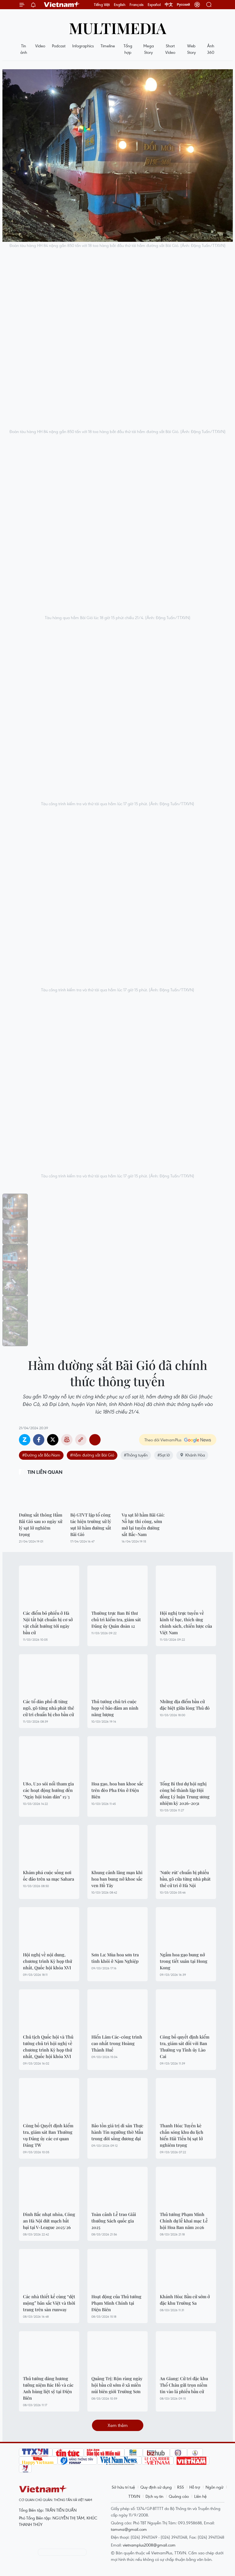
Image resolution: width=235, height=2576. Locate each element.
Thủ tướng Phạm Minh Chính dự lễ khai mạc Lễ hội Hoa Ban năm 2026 (184, 2220)
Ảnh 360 (210, 49)
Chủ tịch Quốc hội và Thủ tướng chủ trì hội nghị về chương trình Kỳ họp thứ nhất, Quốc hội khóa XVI (48, 2046)
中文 (169, 4)
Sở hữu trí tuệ (123, 2487)
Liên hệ (200, 2496)
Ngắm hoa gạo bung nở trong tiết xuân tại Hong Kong (183, 1961)
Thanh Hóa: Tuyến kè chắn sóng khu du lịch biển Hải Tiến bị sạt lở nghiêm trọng (181, 2135)
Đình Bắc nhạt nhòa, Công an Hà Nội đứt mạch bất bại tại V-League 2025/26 (49, 2220)
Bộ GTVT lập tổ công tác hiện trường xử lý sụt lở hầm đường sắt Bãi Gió (90, 1524)
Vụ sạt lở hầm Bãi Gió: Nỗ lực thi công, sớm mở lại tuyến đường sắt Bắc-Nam (143, 1524)
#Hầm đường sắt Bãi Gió (92, 1455)
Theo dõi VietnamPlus (162, 1439)
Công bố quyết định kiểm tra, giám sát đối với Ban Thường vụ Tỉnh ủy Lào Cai (184, 2046)
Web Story (191, 49)
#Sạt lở (163, 1455)
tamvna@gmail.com (129, 2529)
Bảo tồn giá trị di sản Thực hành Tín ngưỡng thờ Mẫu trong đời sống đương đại (117, 2132)
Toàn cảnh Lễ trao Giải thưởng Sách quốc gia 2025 (113, 2220)
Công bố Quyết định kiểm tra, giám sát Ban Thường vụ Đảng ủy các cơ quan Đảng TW (48, 2135)
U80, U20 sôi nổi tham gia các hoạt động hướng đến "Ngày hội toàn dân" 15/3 (48, 1790)
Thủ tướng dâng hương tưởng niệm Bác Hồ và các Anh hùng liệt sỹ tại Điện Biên (48, 2388)
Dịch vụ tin (154, 2496)
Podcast (58, 45)
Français (137, 4)
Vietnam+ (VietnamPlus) (62, 5)
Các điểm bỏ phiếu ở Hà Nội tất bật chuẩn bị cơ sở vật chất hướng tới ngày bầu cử (48, 1622)
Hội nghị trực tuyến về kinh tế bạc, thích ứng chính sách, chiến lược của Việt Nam (186, 1622)
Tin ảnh (23, 49)
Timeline (108, 45)
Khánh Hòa (192, 1455)
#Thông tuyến (136, 1455)
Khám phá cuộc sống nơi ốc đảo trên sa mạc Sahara (48, 1876)
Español (154, 4)
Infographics (83, 45)
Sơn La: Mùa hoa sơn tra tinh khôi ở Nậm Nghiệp (115, 1958)
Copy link (81, 1439)
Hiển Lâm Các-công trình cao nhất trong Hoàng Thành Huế (116, 2043)
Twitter (52, 1439)
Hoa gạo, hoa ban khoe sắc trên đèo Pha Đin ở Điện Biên (117, 1790)
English (119, 4)
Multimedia (117, 28)
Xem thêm (118, 2425)
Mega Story (148, 49)
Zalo (24, 1439)
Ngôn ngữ (214, 2487)
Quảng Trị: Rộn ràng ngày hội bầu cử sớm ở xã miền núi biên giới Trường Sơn (117, 2385)
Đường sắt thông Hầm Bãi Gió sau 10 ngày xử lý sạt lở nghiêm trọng (40, 1524)
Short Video (170, 49)
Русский (183, 4)
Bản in (66, 1439)
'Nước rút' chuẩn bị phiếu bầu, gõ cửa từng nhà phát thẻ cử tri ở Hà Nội (185, 1879)
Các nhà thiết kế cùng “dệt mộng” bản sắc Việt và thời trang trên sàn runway (49, 2303)
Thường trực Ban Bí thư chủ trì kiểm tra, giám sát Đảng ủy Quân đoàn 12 (116, 1619)
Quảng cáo (179, 2496)
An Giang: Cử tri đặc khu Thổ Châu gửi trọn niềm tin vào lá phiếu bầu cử (184, 2385)
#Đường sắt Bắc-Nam (41, 1455)
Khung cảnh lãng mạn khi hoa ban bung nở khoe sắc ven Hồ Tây (117, 1879)
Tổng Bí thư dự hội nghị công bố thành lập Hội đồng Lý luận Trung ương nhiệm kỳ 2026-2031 (185, 1793)
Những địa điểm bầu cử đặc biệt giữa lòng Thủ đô (185, 1705)
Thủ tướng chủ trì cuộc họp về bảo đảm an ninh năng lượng (114, 1708)
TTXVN (134, 2496)
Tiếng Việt (102, 4)
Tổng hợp (128, 49)
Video (40, 45)
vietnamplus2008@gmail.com (149, 2545)
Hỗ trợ (194, 2487)
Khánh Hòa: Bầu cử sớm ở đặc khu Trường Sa (185, 2300)
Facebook (38, 1439)
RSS (180, 2487)
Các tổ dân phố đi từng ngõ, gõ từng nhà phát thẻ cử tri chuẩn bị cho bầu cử (48, 1708)
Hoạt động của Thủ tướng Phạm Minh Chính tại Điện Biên (116, 2303)
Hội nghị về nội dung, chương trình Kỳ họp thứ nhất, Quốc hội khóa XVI (47, 1961)
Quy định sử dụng (156, 2487)
